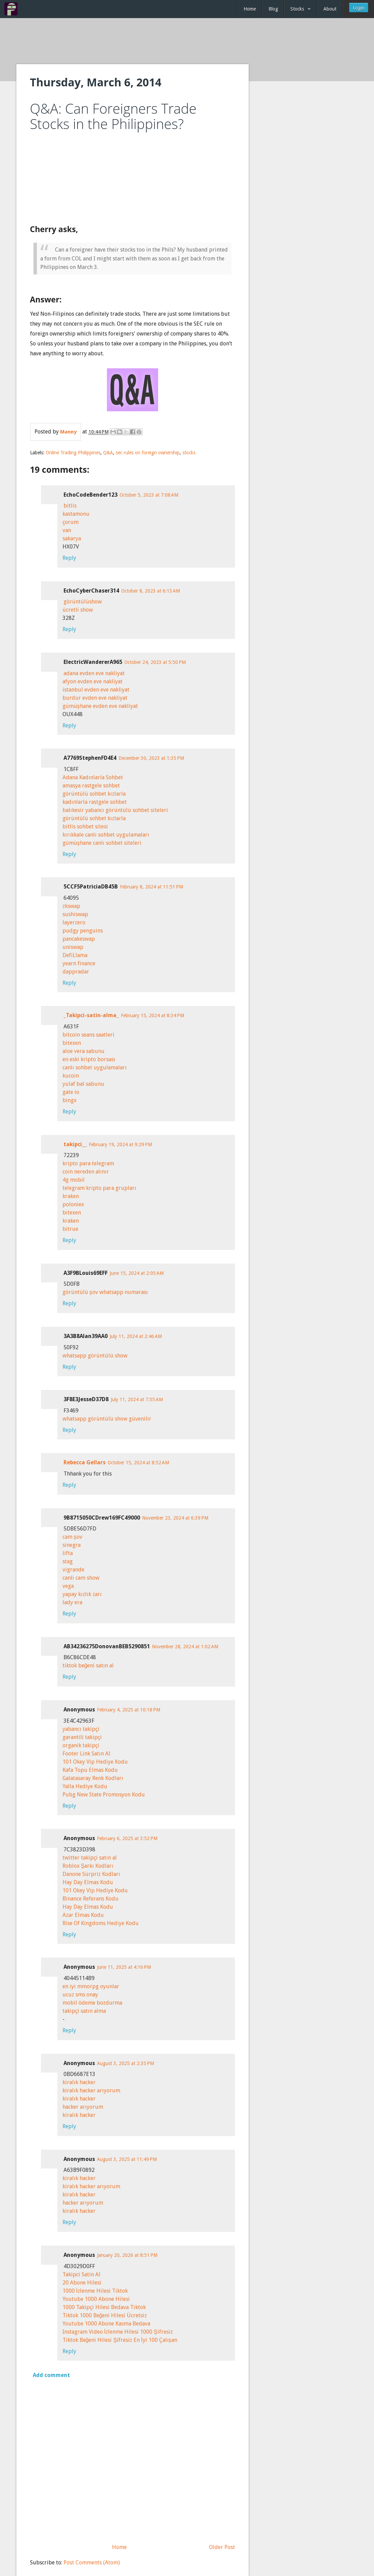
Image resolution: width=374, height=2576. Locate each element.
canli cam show (81, 1578)
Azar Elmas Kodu (83, 1915)
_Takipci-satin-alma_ (91, 1015)
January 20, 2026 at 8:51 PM (127, 2255)
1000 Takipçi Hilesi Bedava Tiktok (104, 2307)
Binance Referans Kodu (91, 1898)
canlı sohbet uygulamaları (95, 1067)
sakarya (72, 538)
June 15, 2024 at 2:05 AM (137, 1273)
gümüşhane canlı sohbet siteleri (102, 843)
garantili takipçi (82, 1737)
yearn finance (79, 963)
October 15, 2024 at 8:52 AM (138, 1462)
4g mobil (74, 1180)
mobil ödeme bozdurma (92, 2002)
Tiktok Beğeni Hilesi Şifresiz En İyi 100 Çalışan (120, 2340)
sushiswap (75, 914)
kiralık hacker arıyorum (91, 2090)
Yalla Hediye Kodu (85, 1786)
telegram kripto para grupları (99, 1188)
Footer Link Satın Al (86, 1753)
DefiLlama (75, 955)
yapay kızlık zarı (82, 1594)
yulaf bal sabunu (83, 1084)
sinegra (72, 1545)
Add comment (51, 2375)
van (67, 530)
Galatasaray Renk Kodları (93, 1778)
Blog (273, 9)
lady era (72, 1602)
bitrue (70, 1229)
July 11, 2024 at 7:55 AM (137, 1399)
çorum (71, 522)
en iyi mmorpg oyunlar (91, 1986)
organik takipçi (81, 1745)
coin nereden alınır (86, 1171)
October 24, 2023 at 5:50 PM (155, 662)
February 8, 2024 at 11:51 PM (151, 886)
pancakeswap (79, 939)
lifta (68, 1553)
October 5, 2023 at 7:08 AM (149, 495)
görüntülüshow (83, 601)
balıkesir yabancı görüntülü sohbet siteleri (115, 810)
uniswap (73, 947)
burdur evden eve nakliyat (95, 698)
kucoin (71, 1075)
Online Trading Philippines (73, 452)
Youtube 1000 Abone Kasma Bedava (106, 2323)
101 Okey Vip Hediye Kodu (95, 1762)
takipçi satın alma (84, 2011)
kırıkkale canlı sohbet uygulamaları (106, 834)
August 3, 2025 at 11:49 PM (127, 2159)
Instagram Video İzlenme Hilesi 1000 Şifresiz (118, 2332)
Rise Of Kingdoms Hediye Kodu (101, 1923)
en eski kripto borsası (89, 1059)
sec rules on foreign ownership (148, 452)
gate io (71, 1092)
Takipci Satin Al (81, 2274)
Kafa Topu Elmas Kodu (90, 1770)
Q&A (108, 452)
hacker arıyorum (83, 2107)
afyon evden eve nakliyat (93, 681)
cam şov (72, 1537)
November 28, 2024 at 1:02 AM (185, 1646)
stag (68, 1561)
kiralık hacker (79, 2082)
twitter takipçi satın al (90, 1857)
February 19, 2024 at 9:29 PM (120, 1144)
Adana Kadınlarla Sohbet (93, 777)
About (329, 9)
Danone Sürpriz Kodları (91, 1874)
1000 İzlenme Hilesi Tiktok (95, 2291)
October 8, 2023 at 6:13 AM (150, 591)
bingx (70, 1100)
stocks (188, 452)
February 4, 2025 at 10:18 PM (128, 1709)
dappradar (76, 971)
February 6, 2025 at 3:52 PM (127, 1838)
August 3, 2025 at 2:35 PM (125, 2063)
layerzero (74, 922)
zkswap (71, 906)
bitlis (70, 505)
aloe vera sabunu (84, 1051)
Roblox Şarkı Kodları (88, 1866)
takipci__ (75, 1144)
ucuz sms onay (80, 1994)
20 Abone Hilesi (82, 2282)
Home (250, 9)
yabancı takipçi (81, 1729)
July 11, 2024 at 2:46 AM (136, 1336)
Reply (69, 558)
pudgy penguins (83, 930)
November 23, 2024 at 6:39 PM (175, 1518)
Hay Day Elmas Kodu (88, 1882)
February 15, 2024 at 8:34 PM (152, 1015)
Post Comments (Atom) (92, 2562)
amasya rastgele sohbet (91, 785)
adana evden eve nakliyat (94, 673)
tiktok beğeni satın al (88, 1665)
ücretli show (78, 610)
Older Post (222, 2547)
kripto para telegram (88, 1163)
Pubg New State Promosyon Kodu (104, 1794)
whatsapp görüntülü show (95, 1355)
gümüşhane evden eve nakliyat (100, 706)
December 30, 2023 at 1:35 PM (151, 758)
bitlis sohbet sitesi (85, 826)
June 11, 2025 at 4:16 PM (124, 1967)
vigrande (73, 1569)
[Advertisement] (187, 41)
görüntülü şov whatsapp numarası (105, 1292)
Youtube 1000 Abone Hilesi (96, 2299)
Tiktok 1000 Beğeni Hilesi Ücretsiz (105, 2315)
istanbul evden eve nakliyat (96, 689)
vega (68, 1586)
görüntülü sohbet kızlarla (94, 794)
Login (358, 8)
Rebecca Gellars (85, 1462)
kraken (71, 1196)
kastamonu (76, 514)
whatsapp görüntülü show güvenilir (107, 1418)
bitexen (72, 1043)
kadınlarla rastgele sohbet (95, 802)
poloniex (73, 1204)
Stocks (297, 9)
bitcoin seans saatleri (88, 1034)
